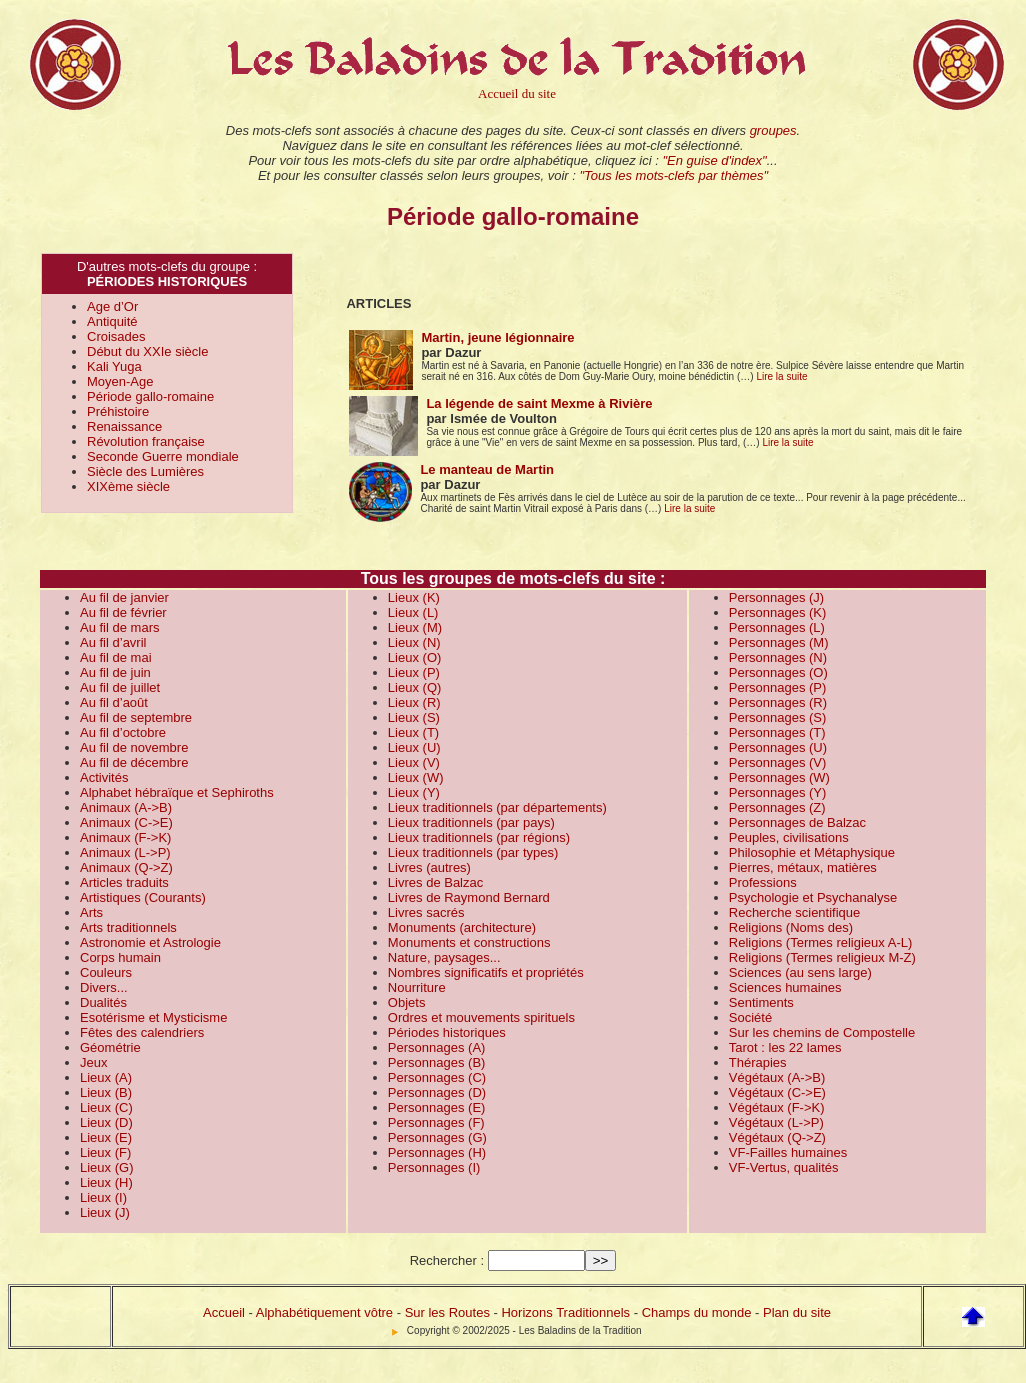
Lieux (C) (106, 1107)
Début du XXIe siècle (147, 351)
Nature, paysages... (444, 957)
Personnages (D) (437, 1092)
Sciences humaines (785, 987)
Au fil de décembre (134, 762)
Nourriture (417, 987)
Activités (104, 777)
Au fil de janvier (124, 597)
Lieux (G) (106, 1167)
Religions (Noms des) (791, 927)
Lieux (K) (414, 597)
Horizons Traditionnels (565, 1312)
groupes (773, 130)
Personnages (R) (778, 702)
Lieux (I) (103, 1197)
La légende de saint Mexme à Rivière (539, 403)
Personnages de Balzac (797, 822)
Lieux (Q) (414, 687)
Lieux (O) (414, 657)
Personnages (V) (778, 762)
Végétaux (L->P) (776, 1122)
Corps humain (120, 957)
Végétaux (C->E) (777, 1092)
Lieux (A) (106, 1077)
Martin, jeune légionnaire (497, 337)
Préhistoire (118, 411)
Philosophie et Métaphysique (812, 852)
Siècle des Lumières (145, 471)
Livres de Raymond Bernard (469, 897)
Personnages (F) (436, 1122)
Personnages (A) (437, 1047)
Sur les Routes (447, 1312)
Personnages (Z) (777, 807)
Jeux (93, 1062)
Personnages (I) (434, 1167)
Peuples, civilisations (789, 837)
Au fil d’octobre (123, 732)
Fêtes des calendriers (142, 1032)
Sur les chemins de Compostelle (822, 1032)
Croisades (116, 336)
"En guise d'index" (714, 160)
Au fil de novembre (134, 747)
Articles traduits (124, 882)
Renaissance (124, 426)
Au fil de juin (115, 672)
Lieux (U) (414, 747)
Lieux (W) (416, 777)
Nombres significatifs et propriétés (486, 972)
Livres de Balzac (435, 882)
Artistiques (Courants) (143, 897)
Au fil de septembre (136, 717)
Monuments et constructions (469, 942)
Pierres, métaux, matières (803, 867)
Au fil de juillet (120, 687)
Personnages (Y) (778, 792)
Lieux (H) (106, 1182)
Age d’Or (112, 306)
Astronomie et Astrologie (150, 942)
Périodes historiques (447, 1032)
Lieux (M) (415, 627)
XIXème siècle (128, 486)
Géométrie (110, 1047)
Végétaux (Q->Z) (777, 1137)
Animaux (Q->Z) (126, 867)
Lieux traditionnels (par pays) (471, 822)
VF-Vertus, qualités (784, 1167)
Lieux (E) (106, 1137)
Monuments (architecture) (462, 927)
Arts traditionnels (128, 927)
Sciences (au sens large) (800, 972)
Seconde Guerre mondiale (163, 456)
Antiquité (112, 321)
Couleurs (106, 972)
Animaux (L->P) (125, 852)
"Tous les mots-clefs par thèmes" (673, 175)
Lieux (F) (105, 1152)
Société (750, 1017)
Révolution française (146, 441)
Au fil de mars (119, 627)
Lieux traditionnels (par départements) (497, 807)
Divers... (104, 987)
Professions (763, 882)
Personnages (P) (778, 687)
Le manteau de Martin (487, 469)
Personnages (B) (437, 1062)
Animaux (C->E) (126, 822)
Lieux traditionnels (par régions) (479, 837)
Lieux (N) (414, 642)
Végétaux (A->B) (777, 1077)
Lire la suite (781, 376)
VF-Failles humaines (788, 1152)
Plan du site (797, 1312)
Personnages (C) (437, 1077)
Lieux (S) (414, 717)
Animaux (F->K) (125, 837)
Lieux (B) (106, 1092)
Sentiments (761, 1002)
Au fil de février (123, 612)
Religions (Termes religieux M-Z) (822, 957)
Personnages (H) (437, 1152)
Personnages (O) (778, 672)
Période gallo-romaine (150, 396)
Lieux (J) (105, 1212)
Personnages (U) (778, 747)
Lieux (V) (414, 762)
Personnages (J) (776, 597)
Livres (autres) (429, 867)
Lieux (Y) (414, 792)
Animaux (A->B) (126, 807)
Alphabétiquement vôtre (324, 1312)
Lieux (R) (414, 702)
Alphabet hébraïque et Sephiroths (177, 792)
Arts (91, 912)
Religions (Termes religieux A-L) (821, 942)
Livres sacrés (426, 912)
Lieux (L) (413, 612)
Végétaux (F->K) (777, 1107)
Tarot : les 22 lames (785, 1047)
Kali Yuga (114, 366)
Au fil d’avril (113, 642)
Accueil (224, 1312)
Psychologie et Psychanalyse (813, 897)
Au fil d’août (114, 702)
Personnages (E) (437, 1107)
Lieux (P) (414, 672)
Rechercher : (447, 1260)
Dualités (103, 1002)
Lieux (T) (413, 732)
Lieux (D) (106, 1122)
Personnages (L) (777, 627)
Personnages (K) (778, 612)
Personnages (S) (778, 717)
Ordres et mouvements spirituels (481, 1017)
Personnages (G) (437, 1137)
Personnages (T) (777, 732)
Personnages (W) (779, 777)
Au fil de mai (116, 657)
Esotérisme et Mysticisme (153, 1017)
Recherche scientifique (795, 912)
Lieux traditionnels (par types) (473, 852)
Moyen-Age (120, 381)
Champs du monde (697, 1312)
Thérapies (758, 1062)
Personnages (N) (778, 657)
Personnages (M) (779, 642)
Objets (407, 1002)
